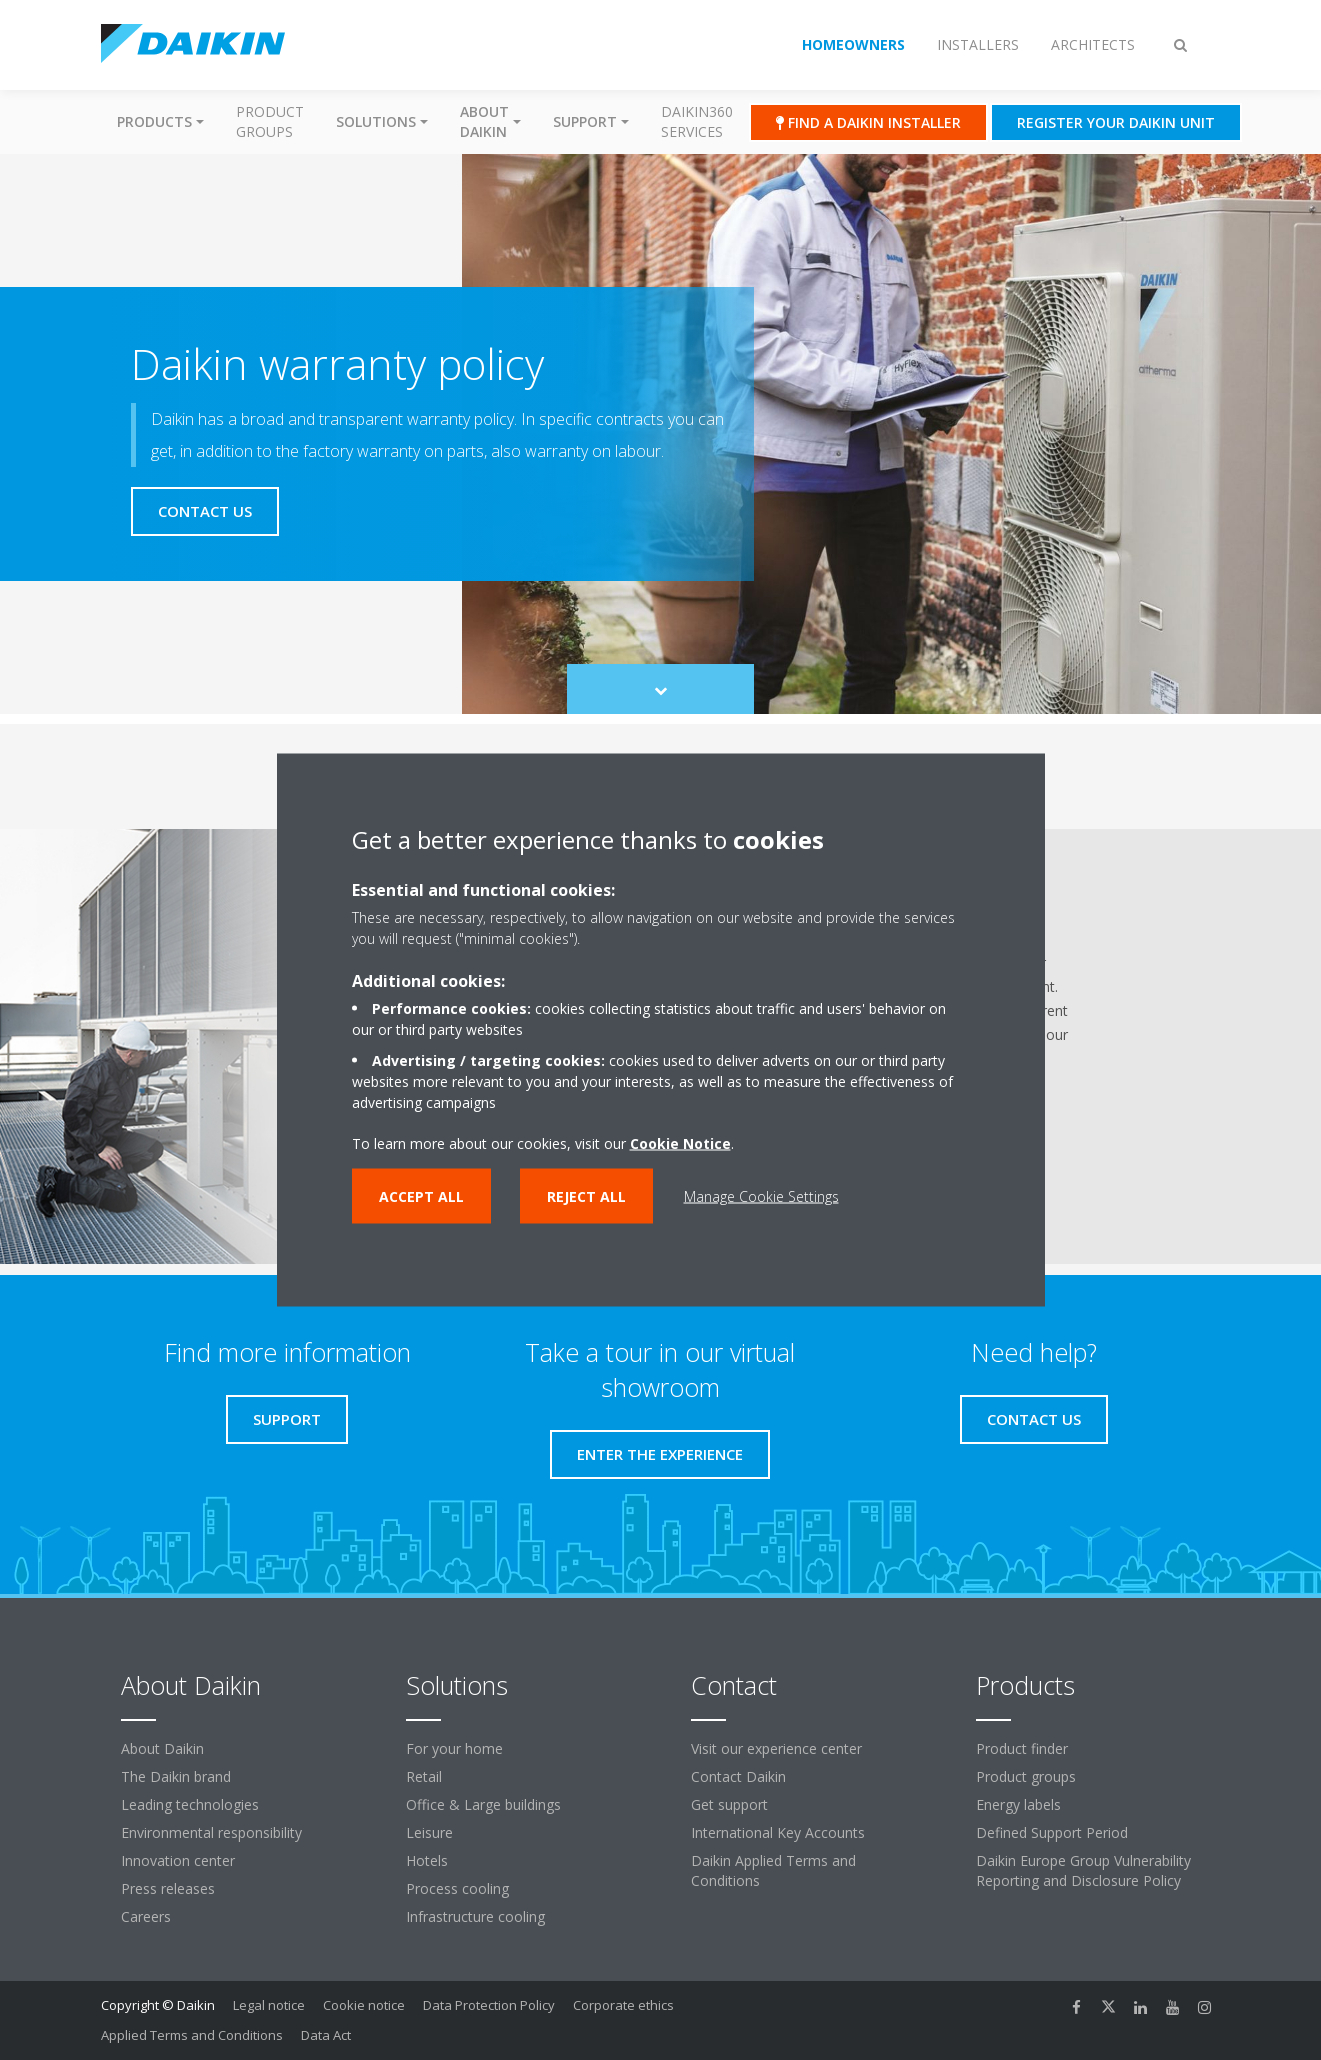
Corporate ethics (623, 2005)
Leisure (429, 1832)
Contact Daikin (738, 1776)
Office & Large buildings (483, 1804)
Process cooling (457, 1888)
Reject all (586, 1196)
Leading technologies (190, 1804)
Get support (729, 1804)
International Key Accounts (778, 1832)
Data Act (326, 2035)
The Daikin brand (176, 1776)
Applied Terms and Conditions (192, 2035)
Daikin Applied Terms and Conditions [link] (773, 1870)
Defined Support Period (1052, 1832)
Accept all (421, 1196)
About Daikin (162, 1748)
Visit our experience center (776, 1748)
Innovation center (178, 1860)
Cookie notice (364, 2005)
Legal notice (269, 2005)
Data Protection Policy (489, 2005)
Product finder (1022, 1748)
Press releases (168, 1888)
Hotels (427, 1860)
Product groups (270, 121)
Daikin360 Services (697, 121)
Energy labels (1018, 1804)
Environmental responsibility (211, 1832)
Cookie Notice (680, 1143)
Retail (424, 1776)
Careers (146, 1916)
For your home (454, 1748)
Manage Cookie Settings (761, 1196)
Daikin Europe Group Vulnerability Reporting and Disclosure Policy (1083, 1870)
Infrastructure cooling (475, 1916)
